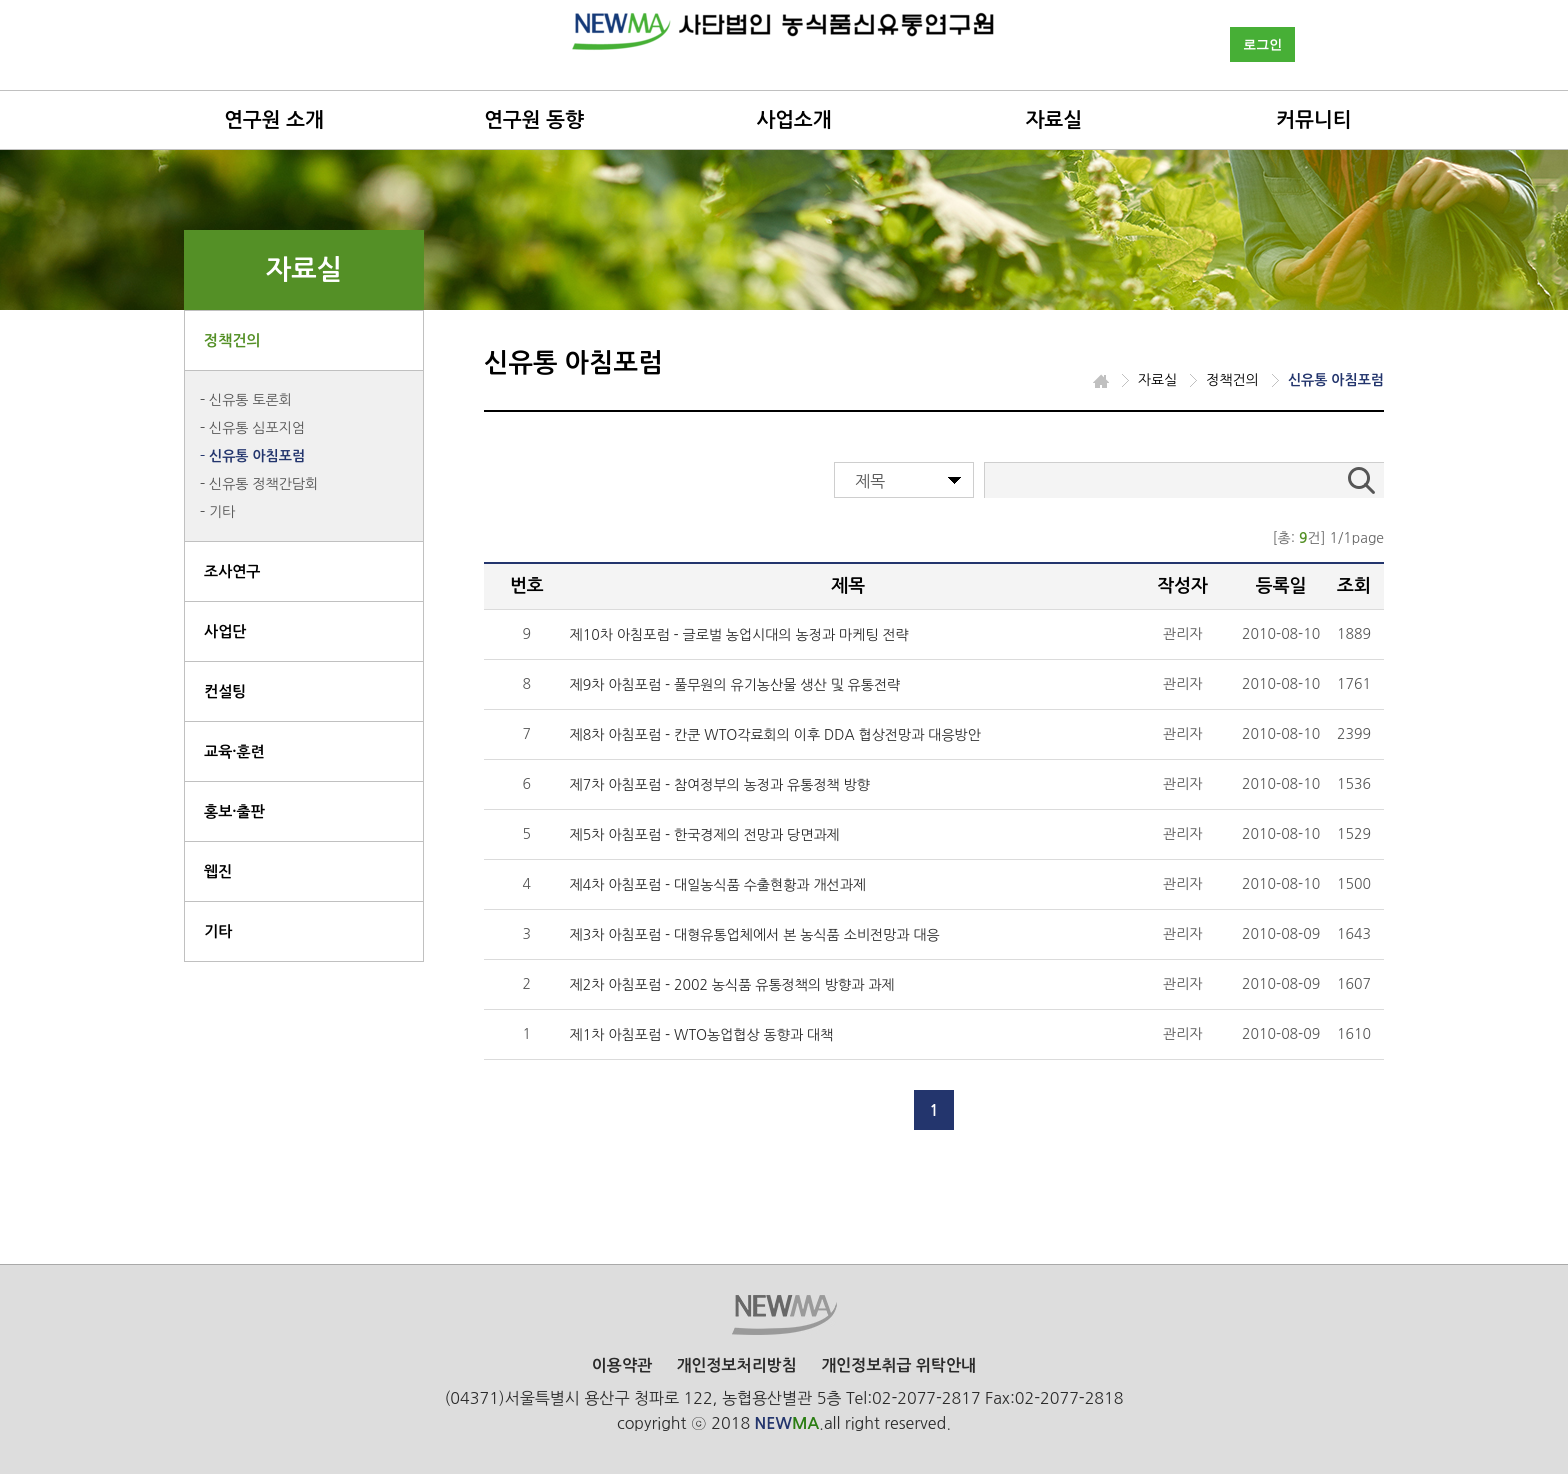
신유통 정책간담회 (263, 484)
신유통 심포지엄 (257, 428)
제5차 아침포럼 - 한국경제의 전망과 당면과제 (705, 835)
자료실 (1054, 120)
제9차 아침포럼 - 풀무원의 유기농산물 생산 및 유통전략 (735, 685)
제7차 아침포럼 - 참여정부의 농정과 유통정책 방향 (720, 785)
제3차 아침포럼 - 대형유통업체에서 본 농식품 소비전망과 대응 (755, 935)
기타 (222, 512)
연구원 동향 (534, 120)
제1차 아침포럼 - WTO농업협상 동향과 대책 (702, 1035)
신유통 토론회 (250, 400)
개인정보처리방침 (736, 1365)
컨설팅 (225, 691)
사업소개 (793, 120)
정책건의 (232, 340)
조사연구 (232, 571)
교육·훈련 (234, 751)
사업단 (225, 631)
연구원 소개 (274, 120)
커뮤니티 (1313, 120)
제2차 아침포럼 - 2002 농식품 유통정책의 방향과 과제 (732, 985)
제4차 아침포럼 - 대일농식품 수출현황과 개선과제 (718, 885)
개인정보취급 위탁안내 (898, 1365)
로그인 (1262, 44)
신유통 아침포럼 (257, 456)
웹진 (218, 871)
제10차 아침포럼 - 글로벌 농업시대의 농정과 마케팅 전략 (739, 635)
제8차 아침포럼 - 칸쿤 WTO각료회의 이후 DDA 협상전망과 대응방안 (775, 735)
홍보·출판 (234, 811)
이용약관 (622, 1365)
